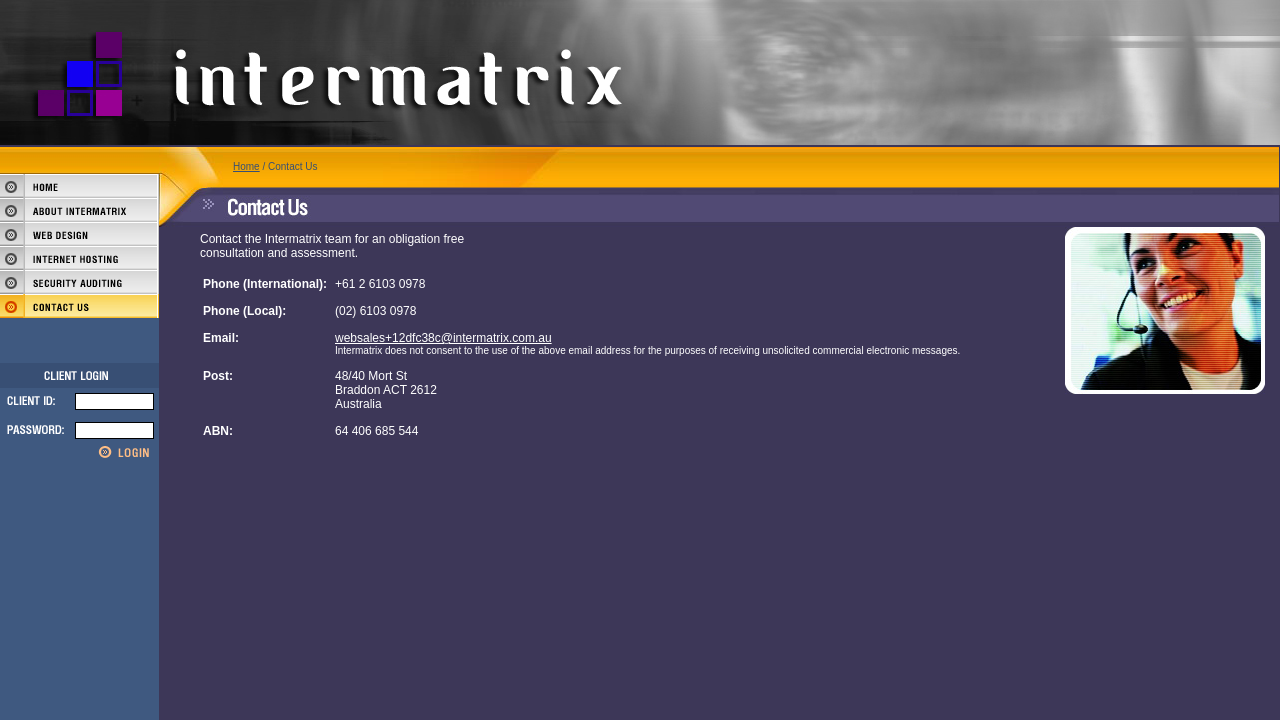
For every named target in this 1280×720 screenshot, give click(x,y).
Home (246, 166)
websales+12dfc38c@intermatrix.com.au (443, 338)
